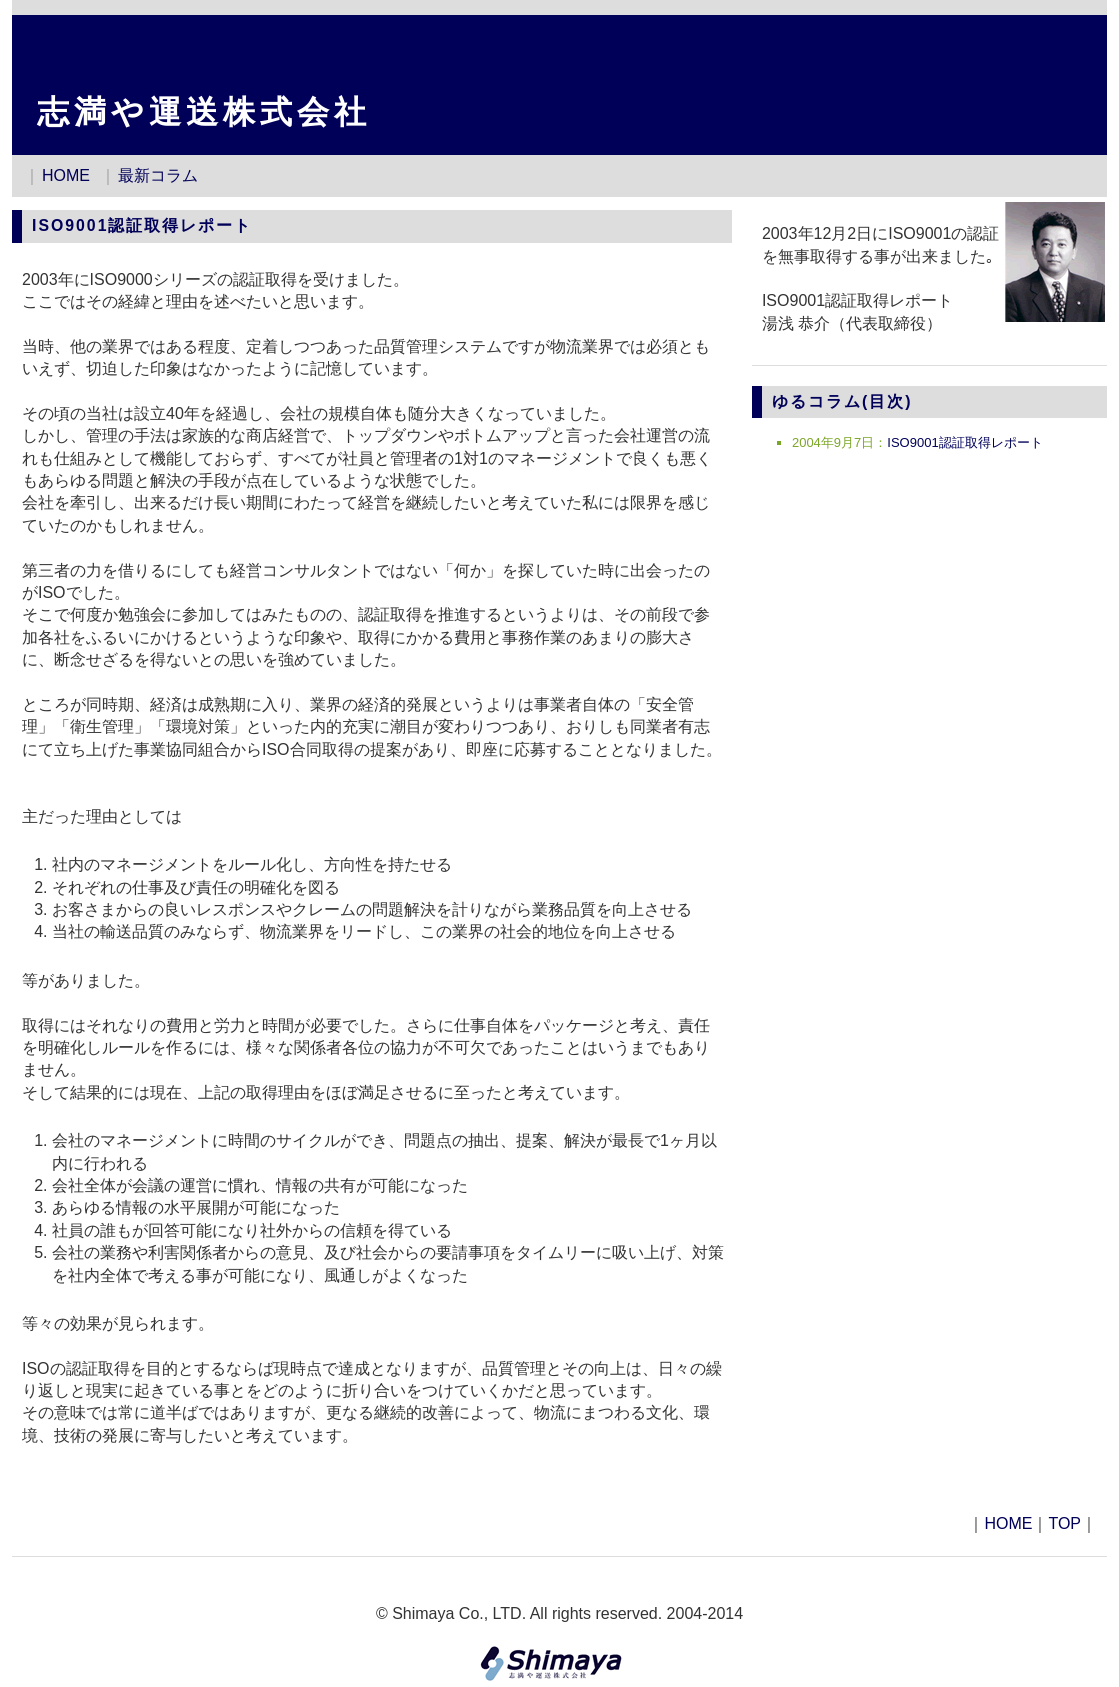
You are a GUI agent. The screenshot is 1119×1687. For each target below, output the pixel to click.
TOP (1064, 1523)
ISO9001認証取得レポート (964, 442)
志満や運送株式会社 (204, 112)
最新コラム (158, 175)
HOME (66, 175)
